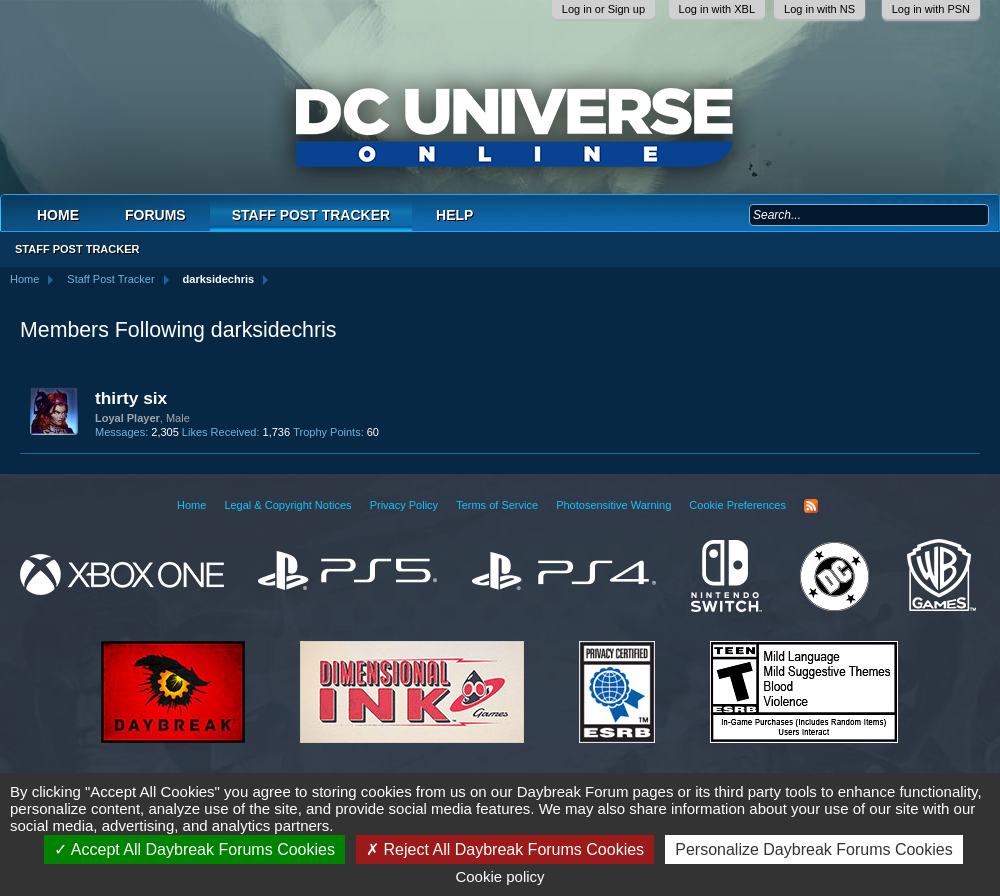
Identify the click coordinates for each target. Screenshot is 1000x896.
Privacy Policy (404, 505)
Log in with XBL (717, 9)
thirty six (131, 398)
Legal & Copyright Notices (287, 505)
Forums (155, 215)
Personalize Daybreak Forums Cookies (813, 849)
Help (454, 215)
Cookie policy (499, 876)
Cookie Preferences (737, 505)
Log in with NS (819, 9)
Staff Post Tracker (311, 215)
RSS (811, 506)
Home (58, 215)
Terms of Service (497, 505)
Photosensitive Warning (613, 505)
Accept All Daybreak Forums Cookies (194, 849)
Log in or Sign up (603, 9)
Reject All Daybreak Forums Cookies (505, 849)
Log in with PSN (931, 9)
